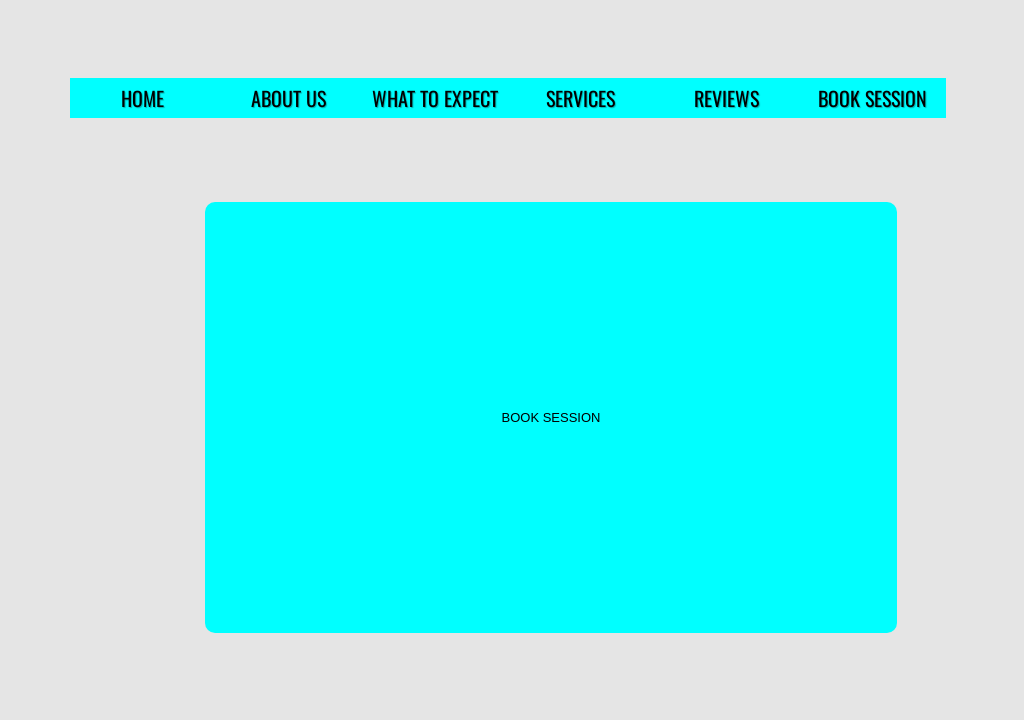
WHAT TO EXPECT (435, 98)
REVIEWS (726, 98)
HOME (142, 98)
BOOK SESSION (872, 98)
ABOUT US (288, 98)
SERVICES (580, 98)
